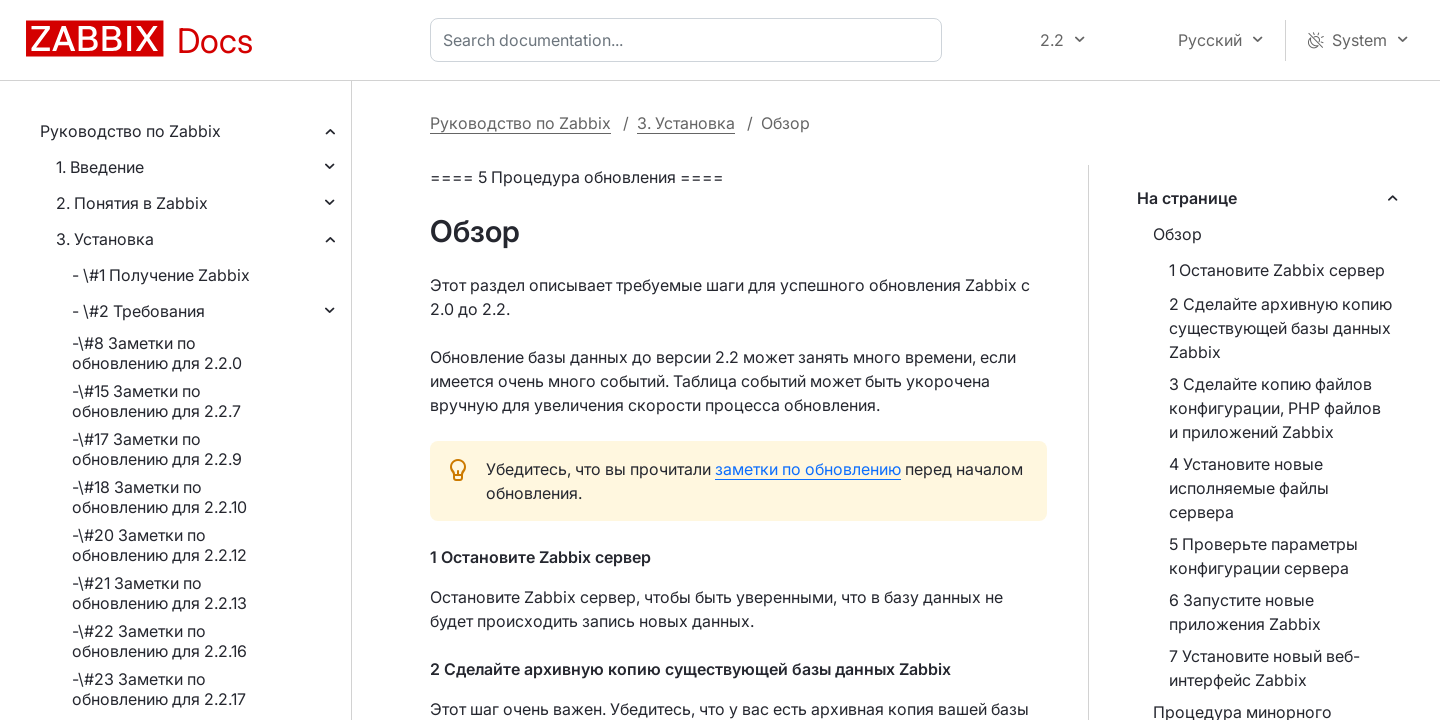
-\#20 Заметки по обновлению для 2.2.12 (159, 545)
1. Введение (100, 167)
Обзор (1177, 234)
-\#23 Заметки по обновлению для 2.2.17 (159, 689)
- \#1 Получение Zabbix (161, 275)
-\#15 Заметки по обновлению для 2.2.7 (156, 401)
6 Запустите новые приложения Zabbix (1245, 612)
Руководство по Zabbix (130, 131)
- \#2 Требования (138, 311)
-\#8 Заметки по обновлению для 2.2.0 (157, 353)
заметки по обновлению (808, 469)
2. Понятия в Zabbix (132, 203)
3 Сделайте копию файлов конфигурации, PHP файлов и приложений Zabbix (1275, 408)
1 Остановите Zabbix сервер (1277, 270)
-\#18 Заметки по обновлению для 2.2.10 (159, 497)
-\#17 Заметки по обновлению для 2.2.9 (157, 449)
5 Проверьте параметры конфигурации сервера (1263, 556)
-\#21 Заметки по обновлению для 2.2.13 (159, 593)
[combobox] (690, 40)
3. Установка (105, 239)
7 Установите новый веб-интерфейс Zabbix (1264, 668)
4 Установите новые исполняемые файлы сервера (1249, 488)
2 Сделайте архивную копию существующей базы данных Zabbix (1280, 328)
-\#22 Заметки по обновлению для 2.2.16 (159, 641)
